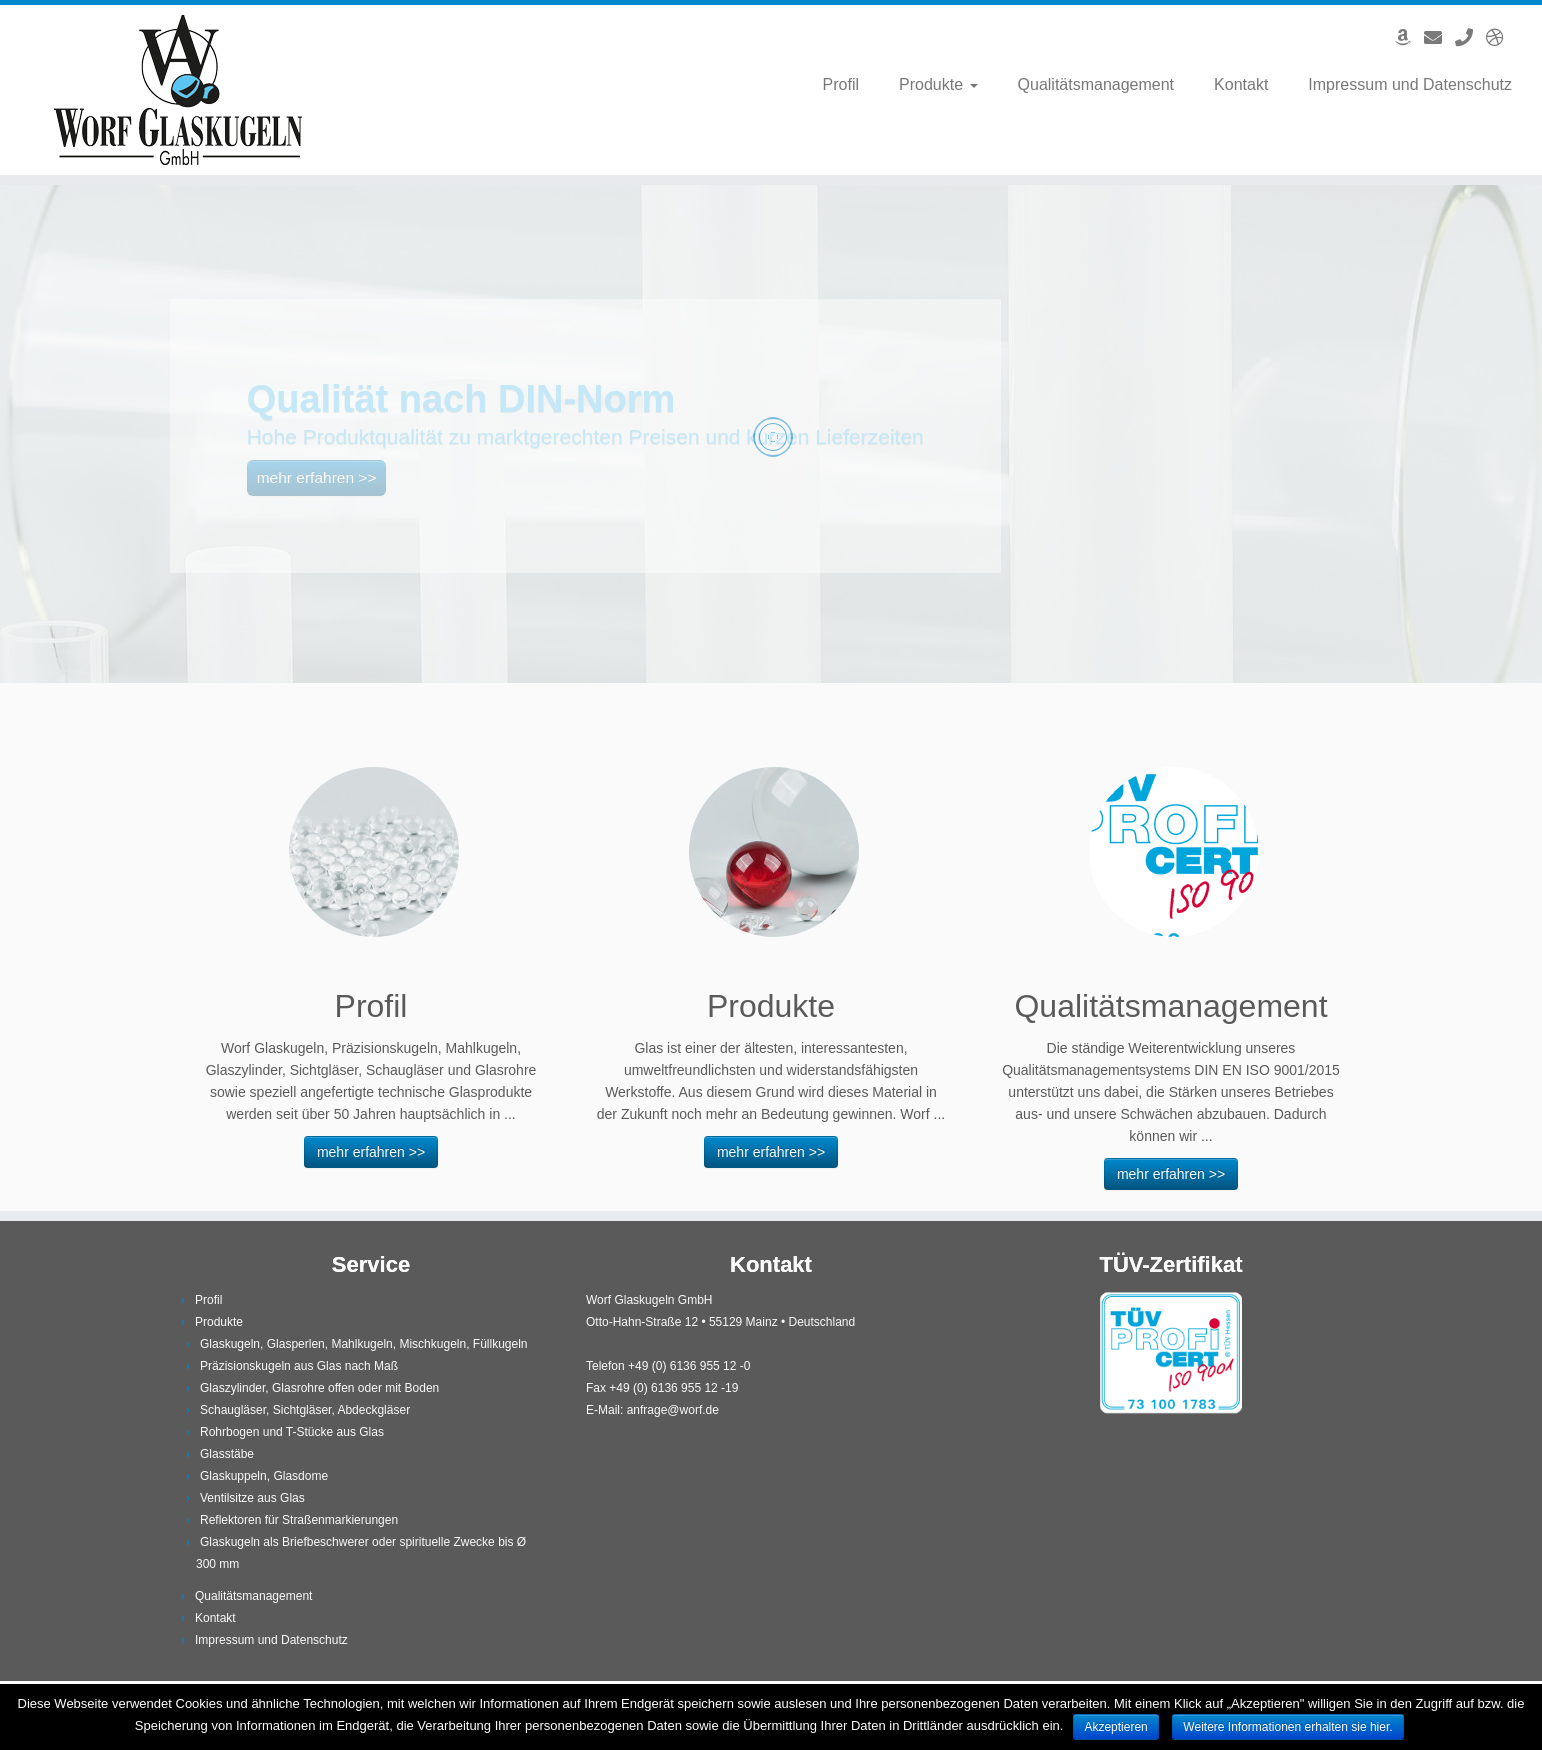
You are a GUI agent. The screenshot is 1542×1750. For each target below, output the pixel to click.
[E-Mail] (1439, 38)
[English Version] (1501, 38)
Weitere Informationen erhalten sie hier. (1287, 1727)
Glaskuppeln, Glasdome (264, 1476)
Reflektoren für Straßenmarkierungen (299, 1520)
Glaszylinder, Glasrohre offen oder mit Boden (319, 1388)
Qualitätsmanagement (1096, 84)
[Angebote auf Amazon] (1409, 38)
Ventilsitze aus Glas (252, 1498)
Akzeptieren (1115, 1727)
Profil (841, 84)
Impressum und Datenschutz (1410, 84)
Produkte (938, 84)
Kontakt (1241, 84)
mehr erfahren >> (371, 1152)
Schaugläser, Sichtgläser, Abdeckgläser (305, 1410)
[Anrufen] (1470, 38)
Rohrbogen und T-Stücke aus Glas (292, 1432)
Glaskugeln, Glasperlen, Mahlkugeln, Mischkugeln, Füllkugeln (364, 1344)
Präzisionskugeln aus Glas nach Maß (299, 1366)
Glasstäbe (227, 1454)
